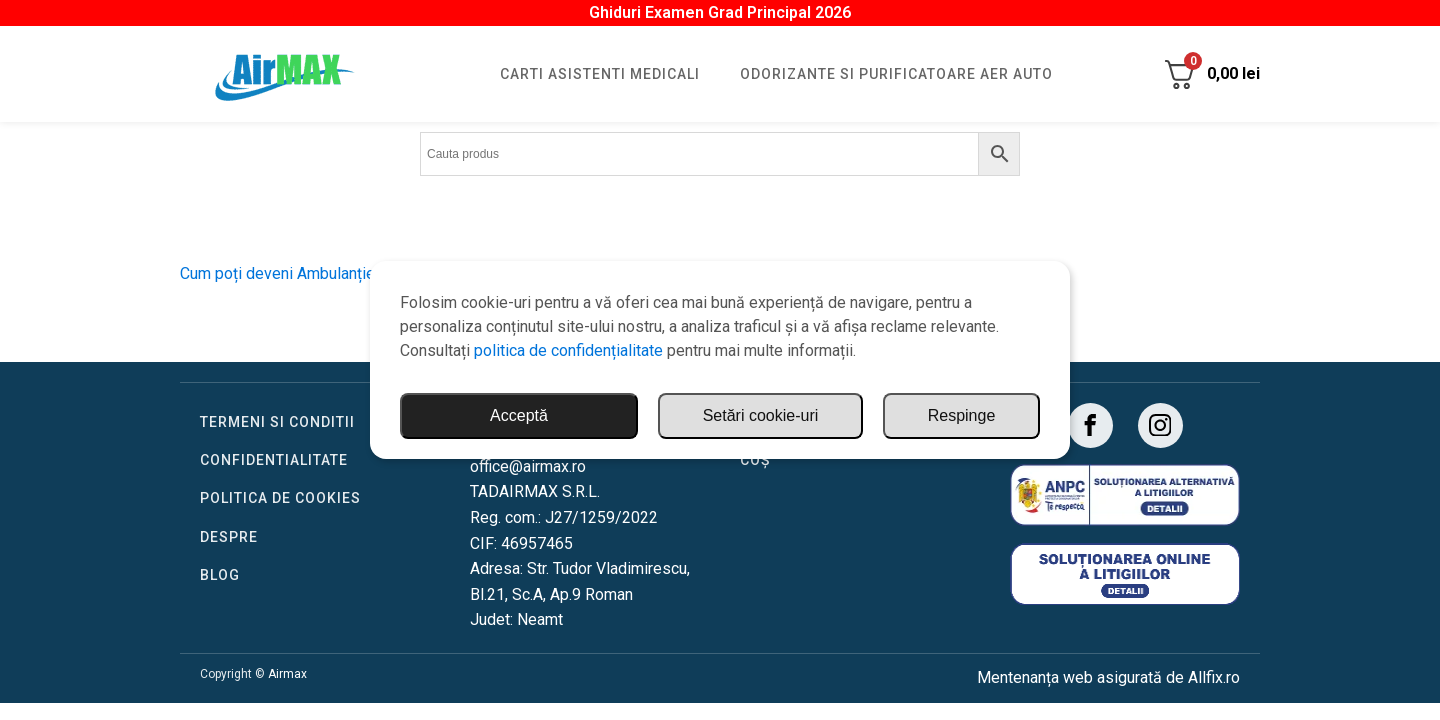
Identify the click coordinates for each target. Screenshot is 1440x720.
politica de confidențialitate (568, 350)
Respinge (962, 415)
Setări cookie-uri (761, 415)
